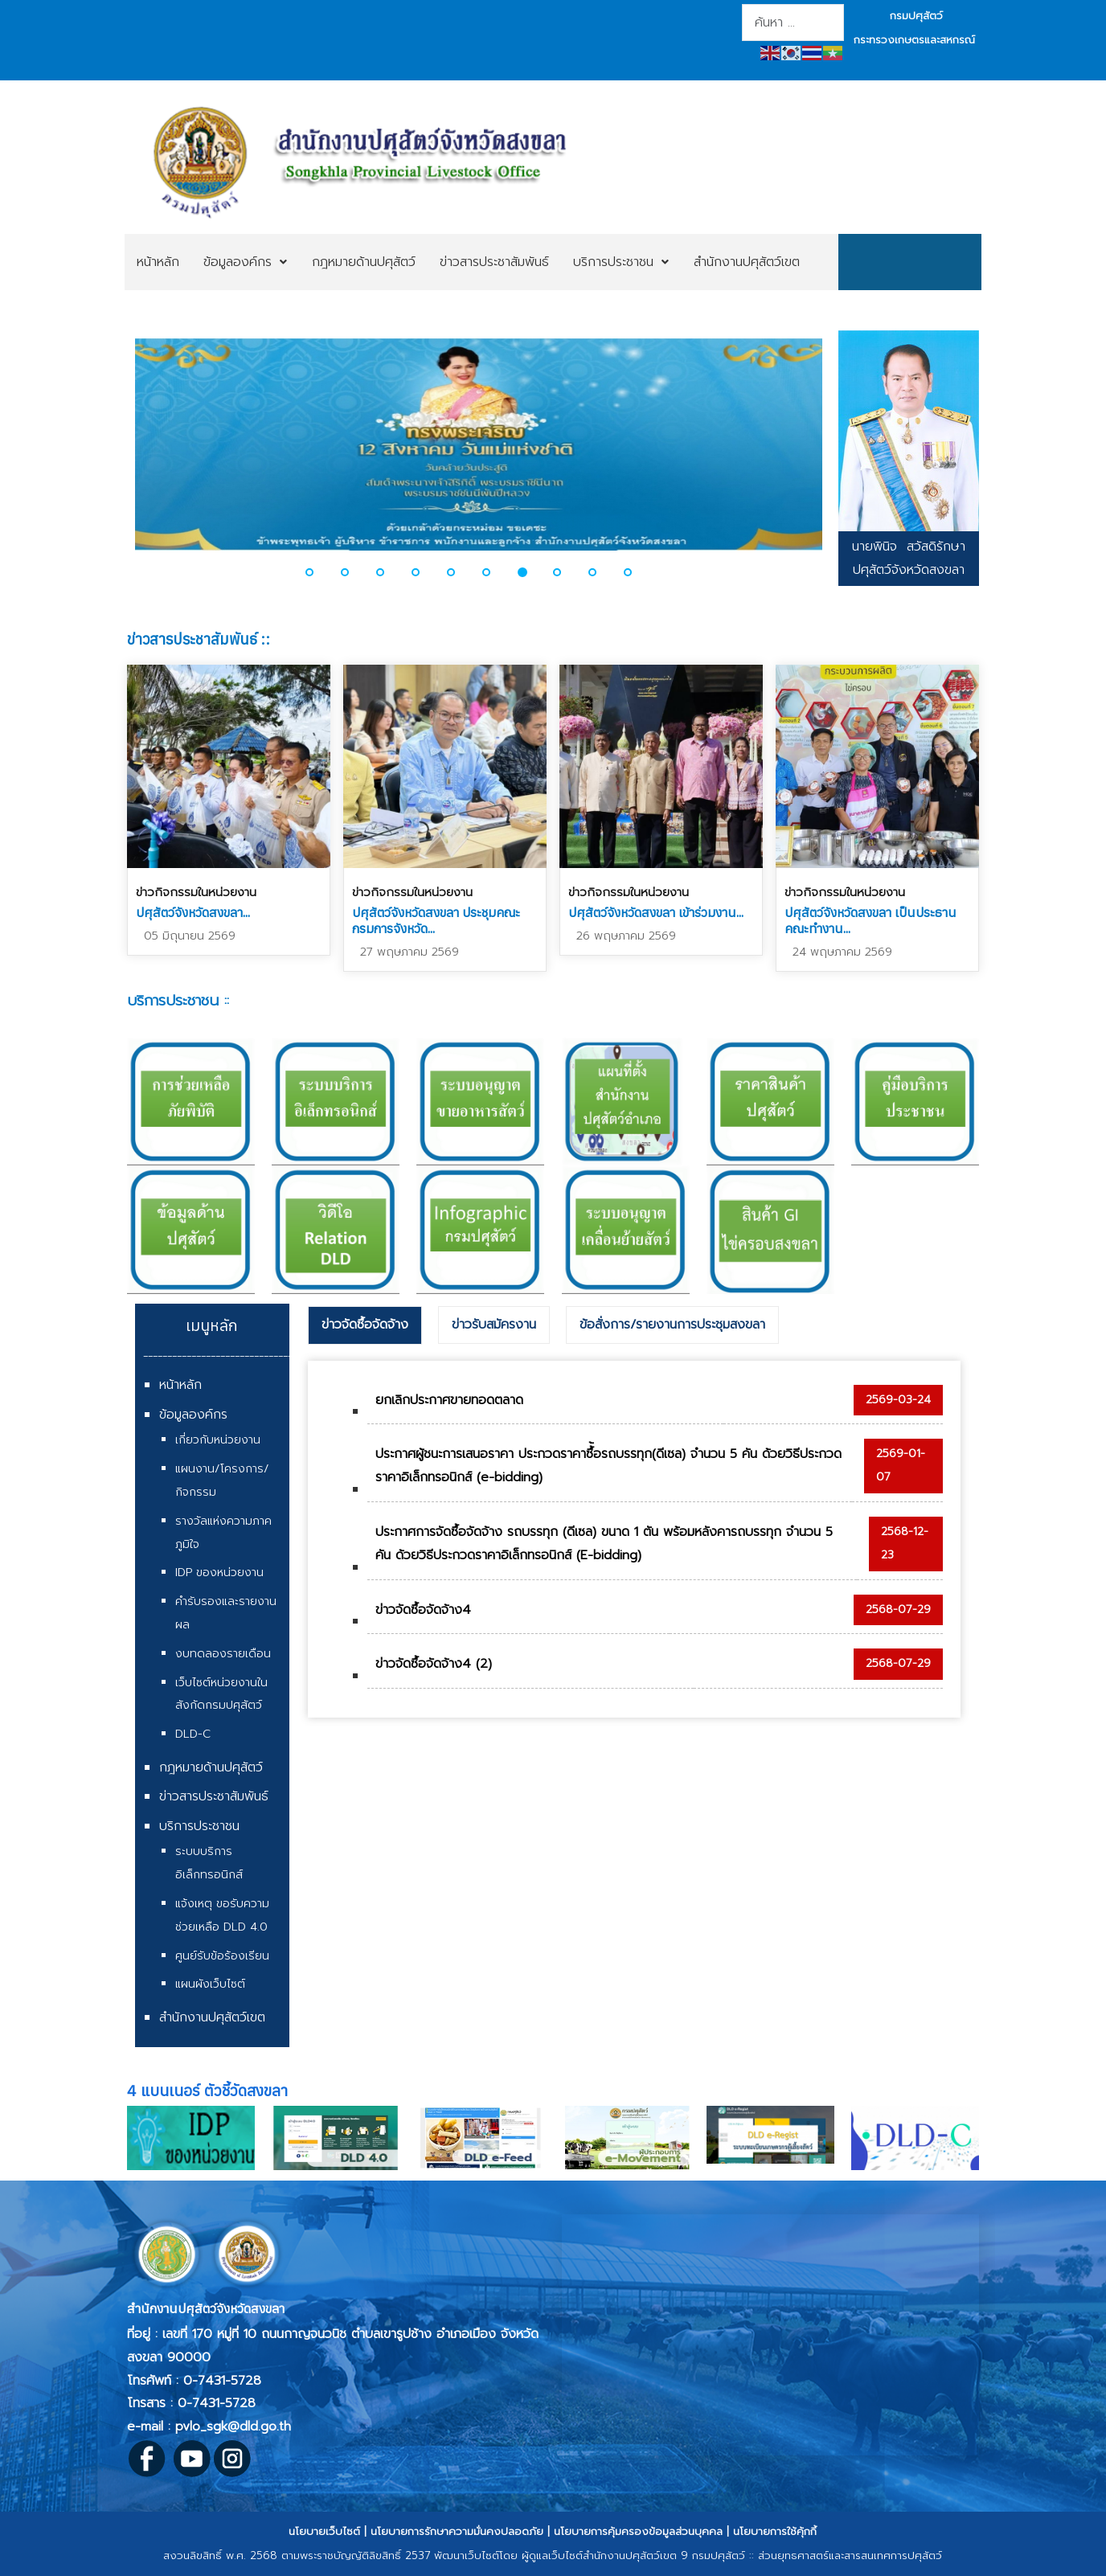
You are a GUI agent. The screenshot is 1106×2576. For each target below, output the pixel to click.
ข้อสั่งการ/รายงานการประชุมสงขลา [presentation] (672, 1324)
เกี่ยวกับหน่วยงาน (217, 1439)
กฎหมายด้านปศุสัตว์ (211, 1767)
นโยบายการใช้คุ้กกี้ (775, 2531)
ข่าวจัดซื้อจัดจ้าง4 (423, 1610)
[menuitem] (158, 262)
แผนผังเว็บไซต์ (210, 1984)
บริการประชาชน (199, 1826)
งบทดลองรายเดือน (223, 1653)
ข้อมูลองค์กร (193, 1414)
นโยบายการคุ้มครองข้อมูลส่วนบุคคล (638, 2531)
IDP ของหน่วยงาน (219, 1572)
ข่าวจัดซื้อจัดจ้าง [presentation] (365, 1324)
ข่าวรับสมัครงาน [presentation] (494, 1324)
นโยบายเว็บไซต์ (324, 2531)
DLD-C (193, 1734)
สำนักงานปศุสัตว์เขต (212, 2017)
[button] (319, 572)
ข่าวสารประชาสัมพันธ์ (213, 1796)
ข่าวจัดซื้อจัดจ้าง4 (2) (433, 1663)
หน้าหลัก (180, 1384)
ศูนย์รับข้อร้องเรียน (222, 1955)
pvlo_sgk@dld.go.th (233, 2426)
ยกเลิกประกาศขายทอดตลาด (449, 1400)
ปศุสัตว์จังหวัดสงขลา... (193, 912)
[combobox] (793, 22)
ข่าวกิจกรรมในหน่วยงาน (196, 892)
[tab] (365, 1325)
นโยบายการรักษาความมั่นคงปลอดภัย (457, 2531)
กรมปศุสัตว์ (916, 15)
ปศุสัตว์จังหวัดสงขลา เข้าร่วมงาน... (655, 912)
